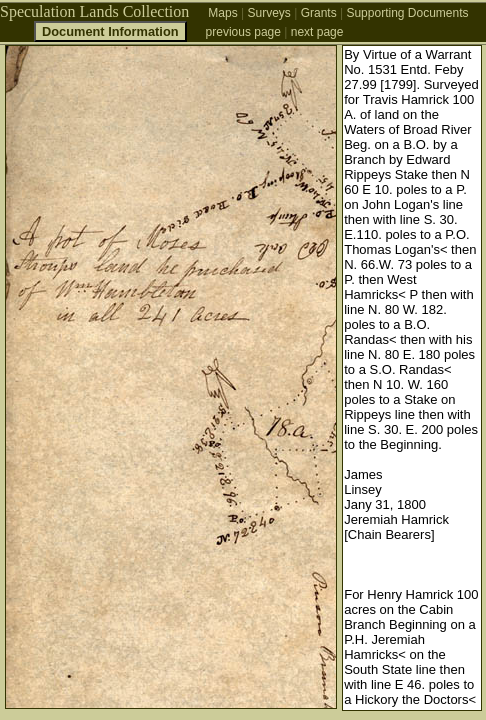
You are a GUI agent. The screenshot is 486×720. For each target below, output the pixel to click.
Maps (222, 13)
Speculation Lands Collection (94, 11)
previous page (243, 32)
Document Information (110, 31)
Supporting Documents (407, 13)
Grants (319, 13)
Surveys (268, 13)
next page (317, 32)
